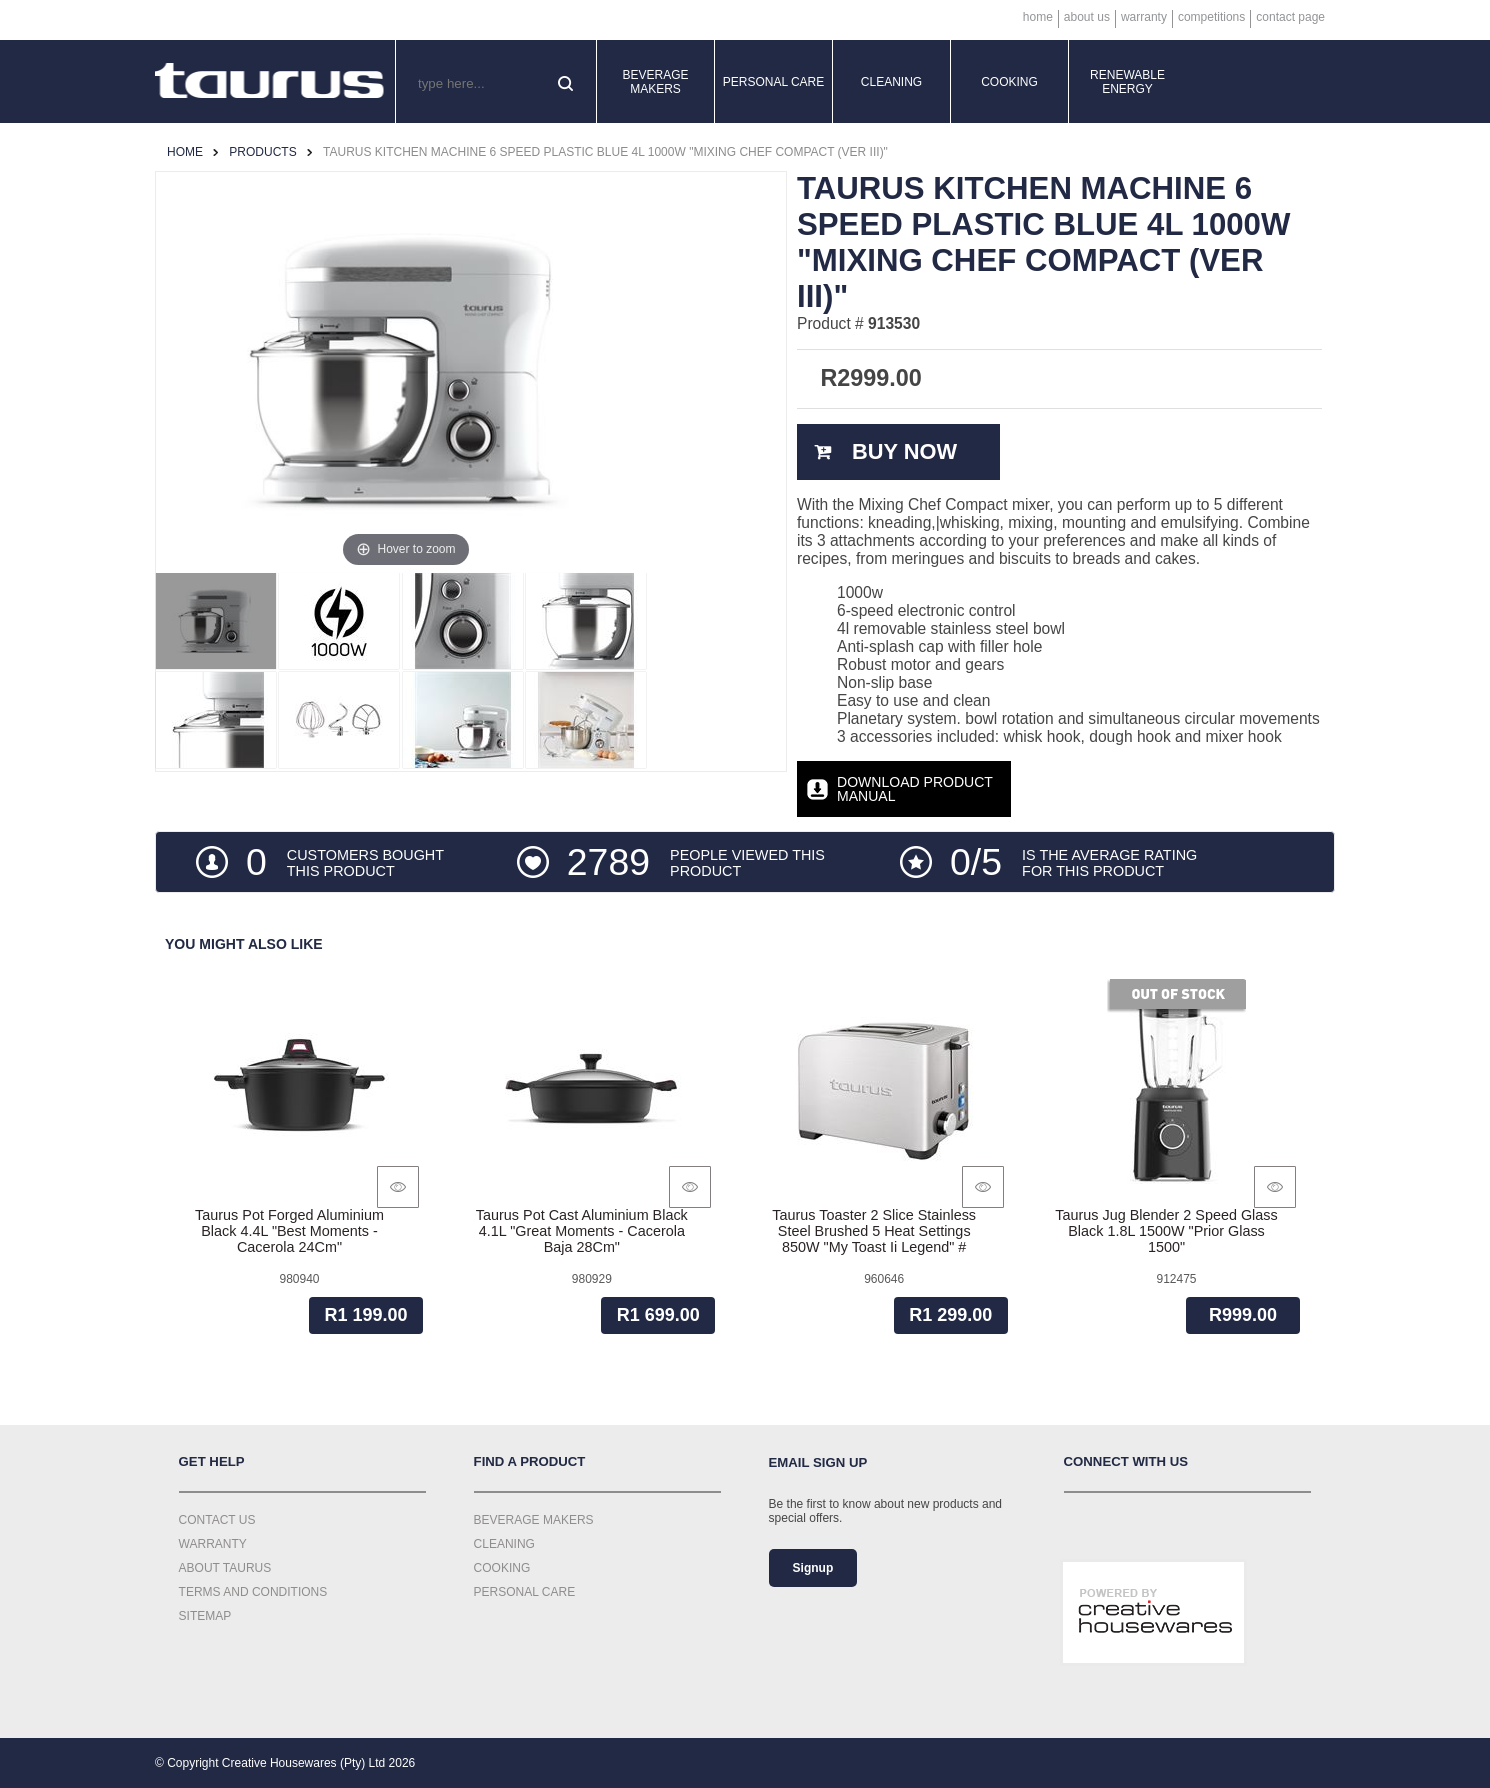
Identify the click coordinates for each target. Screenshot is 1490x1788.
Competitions (1211, 17)
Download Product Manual (915, 789)
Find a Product (530, 1461)
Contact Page (1290, 17)
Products (262, 152)
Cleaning (891, 82)
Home (1038, 17)
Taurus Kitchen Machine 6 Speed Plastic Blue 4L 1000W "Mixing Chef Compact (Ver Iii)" (605, 152)
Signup (813, 1568)
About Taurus (225, 1568)
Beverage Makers (655, 82)
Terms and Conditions (253, 1592)
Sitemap (205, 1616)
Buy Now (904, 451)
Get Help (212, 1461)
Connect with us (1126, 1461)
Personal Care (774, 82)
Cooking (1009, 82)
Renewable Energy (1127, 82)
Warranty (1144, 17)
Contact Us (217, 1520)
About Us (1087, 17)
